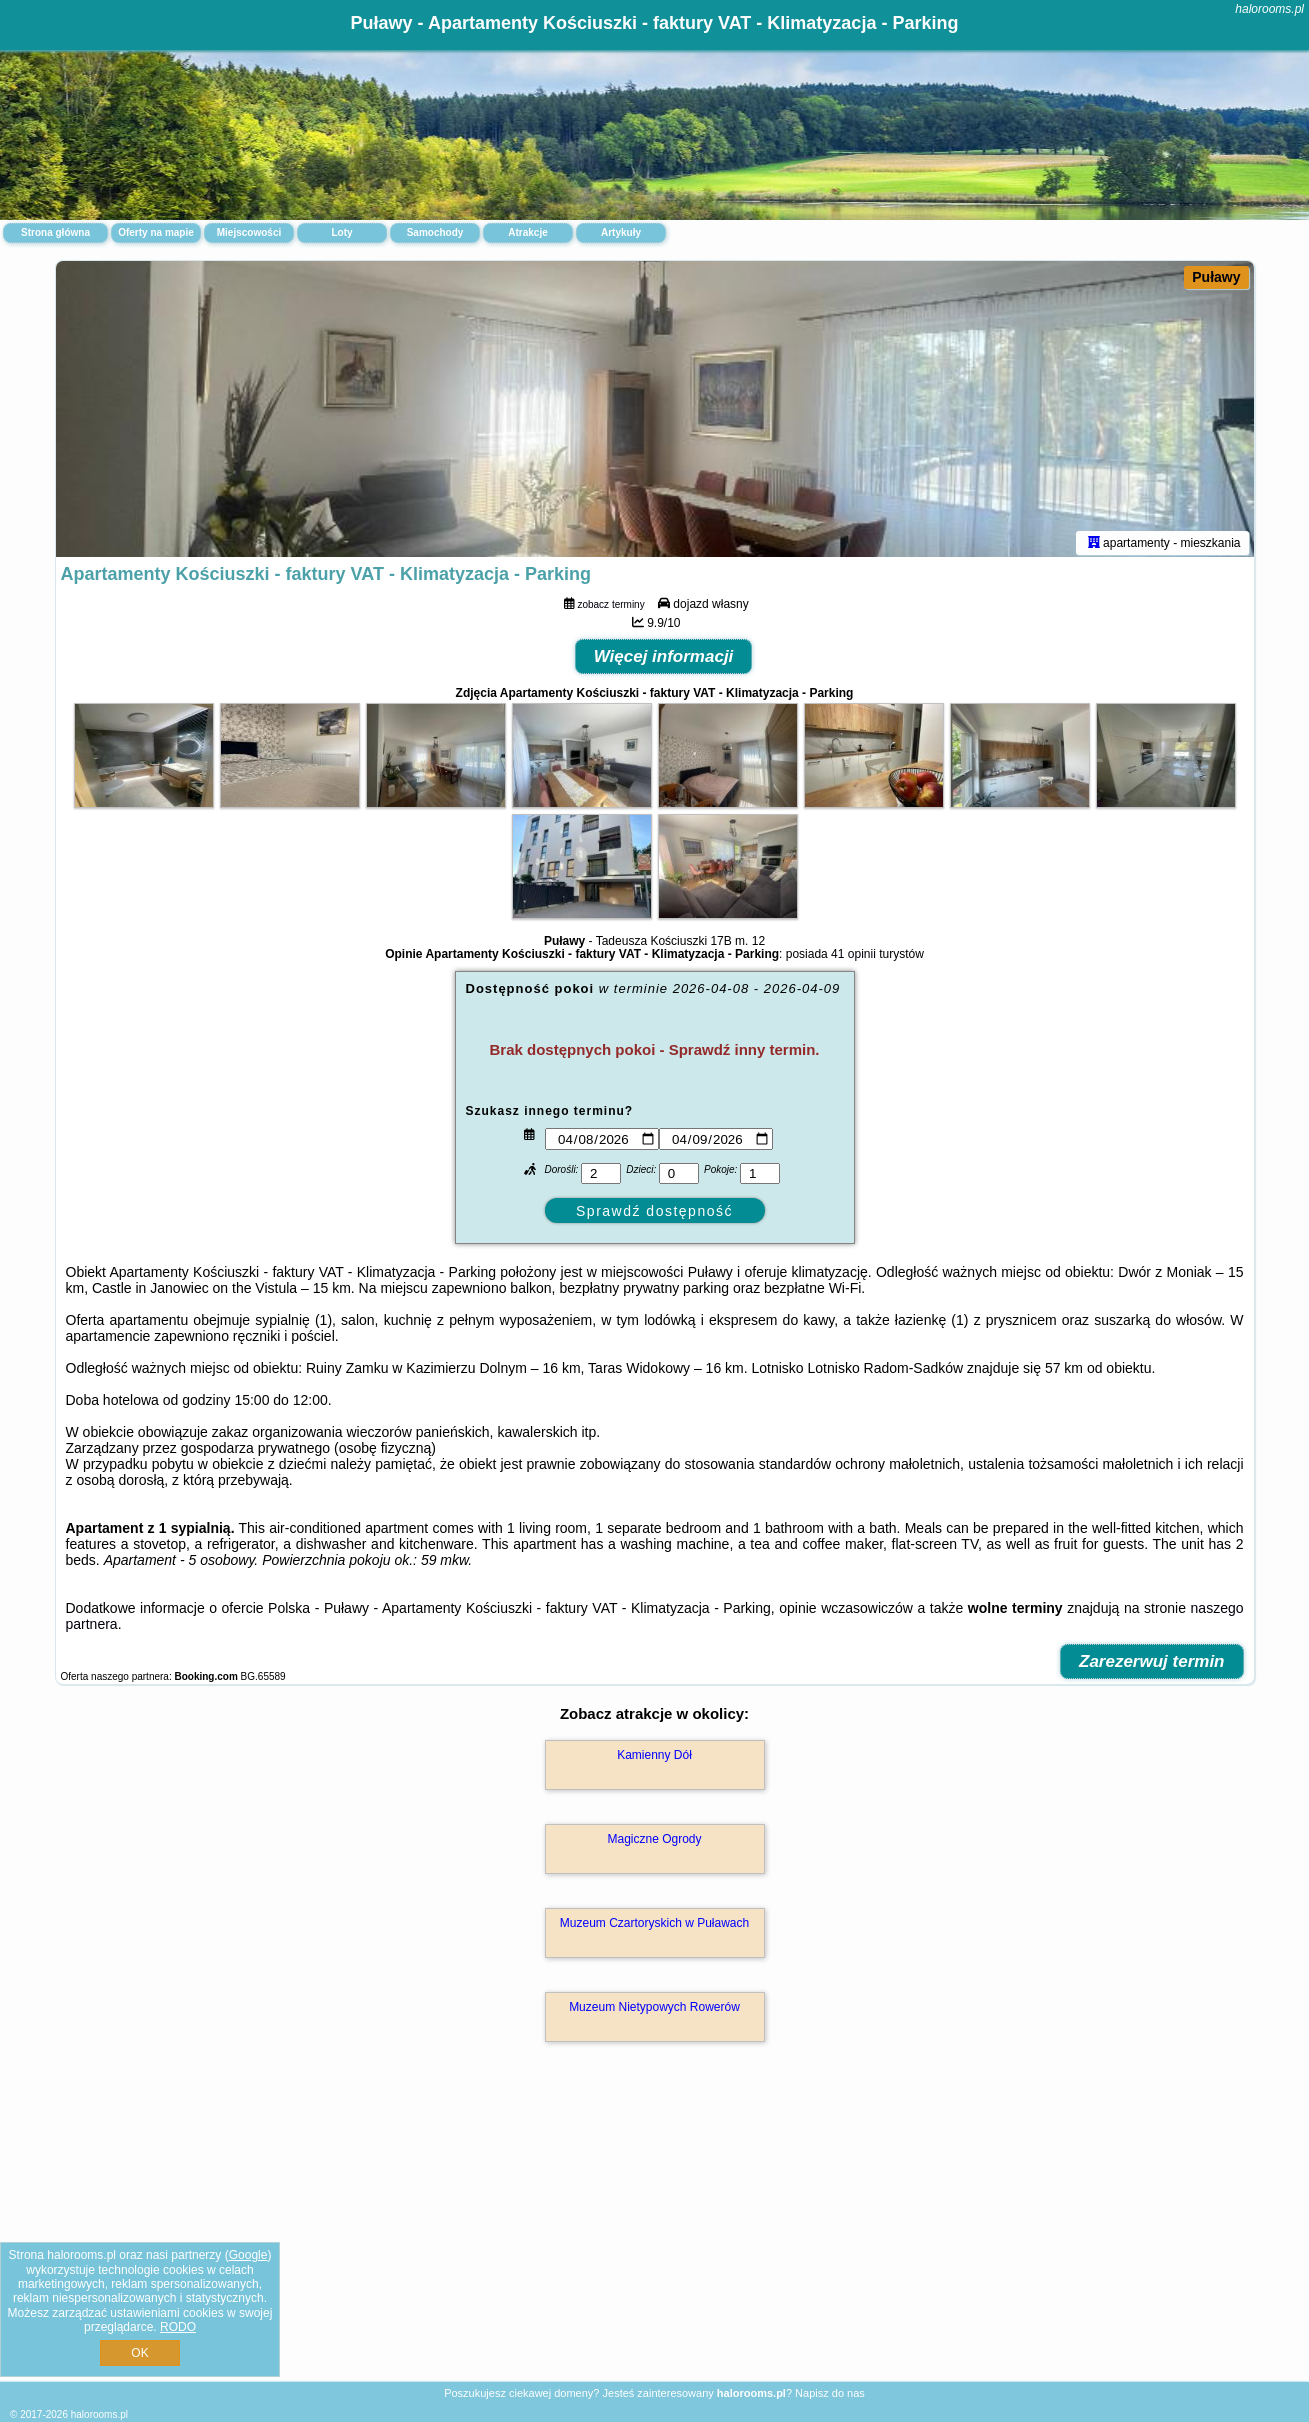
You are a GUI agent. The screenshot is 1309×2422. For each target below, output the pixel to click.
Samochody (435, 232)
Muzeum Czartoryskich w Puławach (654, 1927)
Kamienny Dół (654, 1759)
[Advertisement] (655, 2235)
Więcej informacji (664, 660)
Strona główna (55, 232)
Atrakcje (527, 232)
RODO (178, 2327)
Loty (341, 232)
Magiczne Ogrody (654, 1843)
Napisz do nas (830, 2393)
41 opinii (853, 958)
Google (248, 2255)
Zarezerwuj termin (1152, 1665)
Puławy (1216, 277)
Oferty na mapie (156, 232)
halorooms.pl (1269, 9)
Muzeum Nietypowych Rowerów (654, 2011)
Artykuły (621, 232)
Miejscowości (249, 232)
